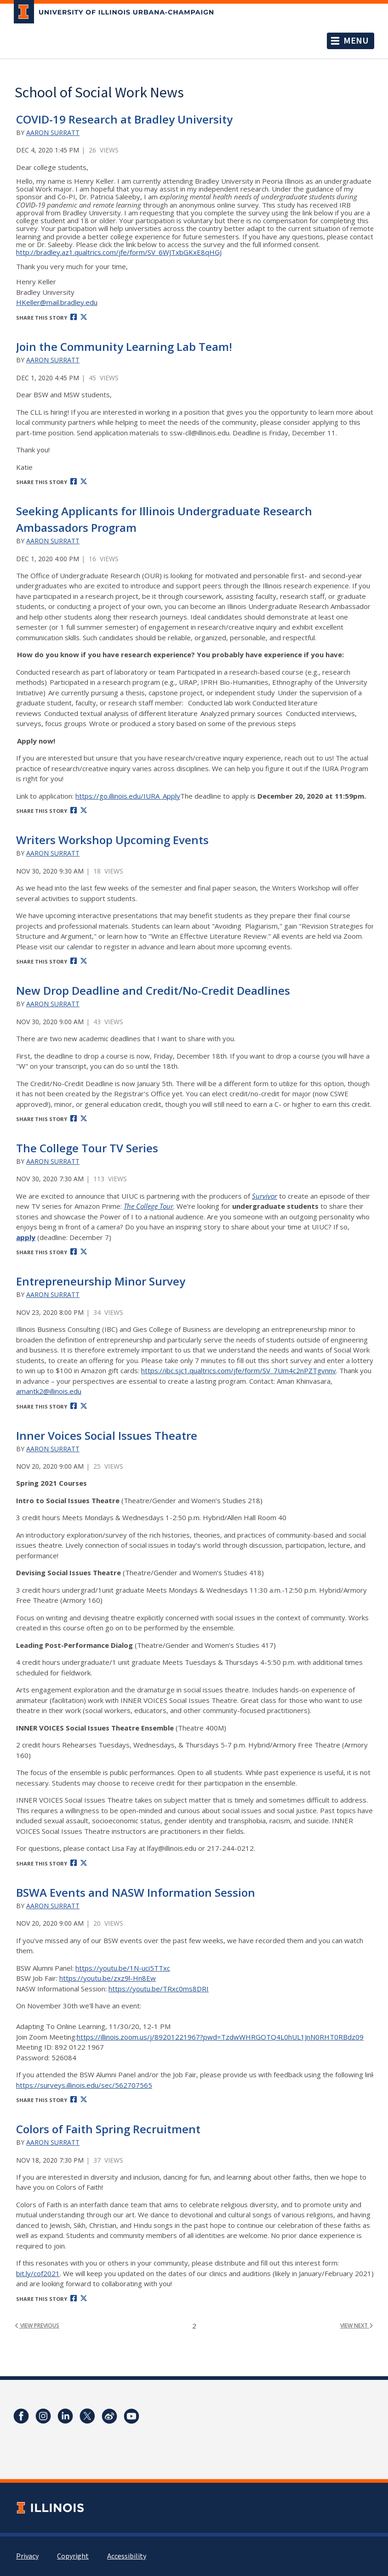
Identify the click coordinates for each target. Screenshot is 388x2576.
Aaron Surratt (53, 132)
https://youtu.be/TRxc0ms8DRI (158, 1988)
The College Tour (148, 1206)
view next (356, 2326)
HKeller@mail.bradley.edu (56, 302)
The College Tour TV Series (87, 1148)
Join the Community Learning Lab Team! (124, 346)
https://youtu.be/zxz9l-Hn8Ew (107, 1978)
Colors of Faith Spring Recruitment (108, 2128)
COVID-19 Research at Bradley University (124, 119)
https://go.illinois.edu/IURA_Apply (127, 795)
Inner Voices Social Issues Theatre (106, 1435)
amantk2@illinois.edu (48, 1391)
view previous (37, 2326)
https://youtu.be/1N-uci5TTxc (122, 1968)
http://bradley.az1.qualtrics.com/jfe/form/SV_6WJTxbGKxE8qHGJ (119, 252)
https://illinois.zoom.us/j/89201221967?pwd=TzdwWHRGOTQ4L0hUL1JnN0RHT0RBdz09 (220, 2036)
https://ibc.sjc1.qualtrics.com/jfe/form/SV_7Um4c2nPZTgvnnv (238, 1370)
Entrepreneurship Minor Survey (100, 1281)
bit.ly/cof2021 (38, 2273)
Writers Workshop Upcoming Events (112, 839)
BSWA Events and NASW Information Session (135, 1892)
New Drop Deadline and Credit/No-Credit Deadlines (153, 990)
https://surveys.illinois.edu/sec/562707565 (84, 2085)
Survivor (264, 1196)
